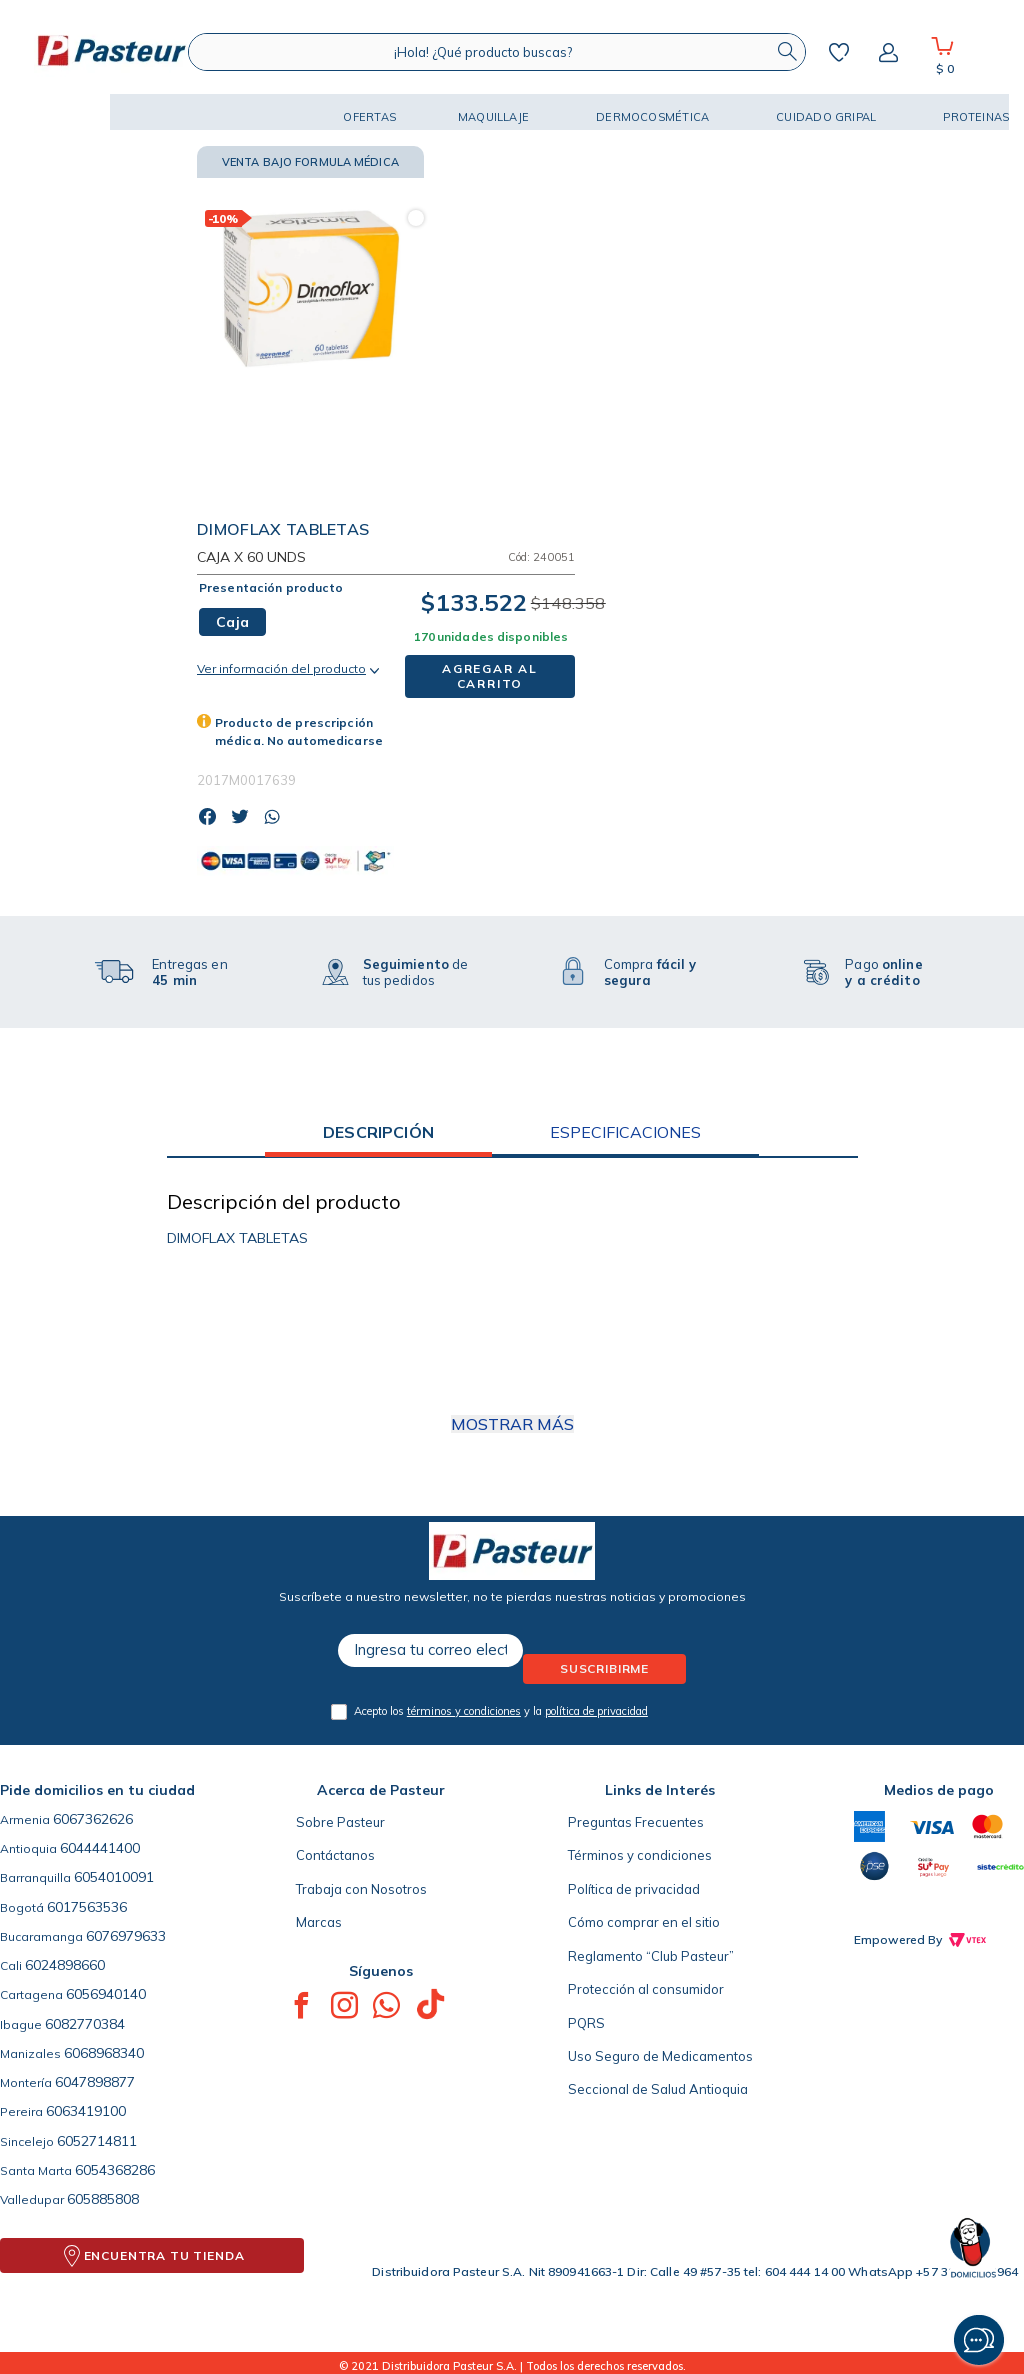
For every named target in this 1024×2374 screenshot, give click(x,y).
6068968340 (104, 2053)
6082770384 (85, 2024)
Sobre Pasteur (340, 1822)
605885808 (103, 2199)
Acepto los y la (501, 1711)
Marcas (319, 1922)
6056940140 (106, 1994)
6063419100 (86, 2111)
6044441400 (100, 1848)
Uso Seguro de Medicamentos (660, 2056)
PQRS (586, 2023)
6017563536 (87, 1907)
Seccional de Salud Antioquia (658, 2089)
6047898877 (95, 2082)
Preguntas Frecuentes (636, 1822)
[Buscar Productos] (787, 52)
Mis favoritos (839, 52)
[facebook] (213, 818)
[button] (70, 112)
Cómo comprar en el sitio (644, 1922)
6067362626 (93, 1819)
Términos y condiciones (640, 1855)
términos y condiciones (464, 1711)
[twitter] (245, 818)
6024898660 (65, 1965)
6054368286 (115, 2170)
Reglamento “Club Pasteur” (651, 1956)
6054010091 (114, 1877)
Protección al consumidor (646, 1989)
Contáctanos (335, 1855)
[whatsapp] (277, 818)
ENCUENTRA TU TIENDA (164, 2255)
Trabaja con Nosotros (361, 1889)
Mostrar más (512, 1424)
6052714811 (97, 2141)
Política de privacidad (634, 1889)
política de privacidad (596, 1711)
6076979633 (126, 1936)
